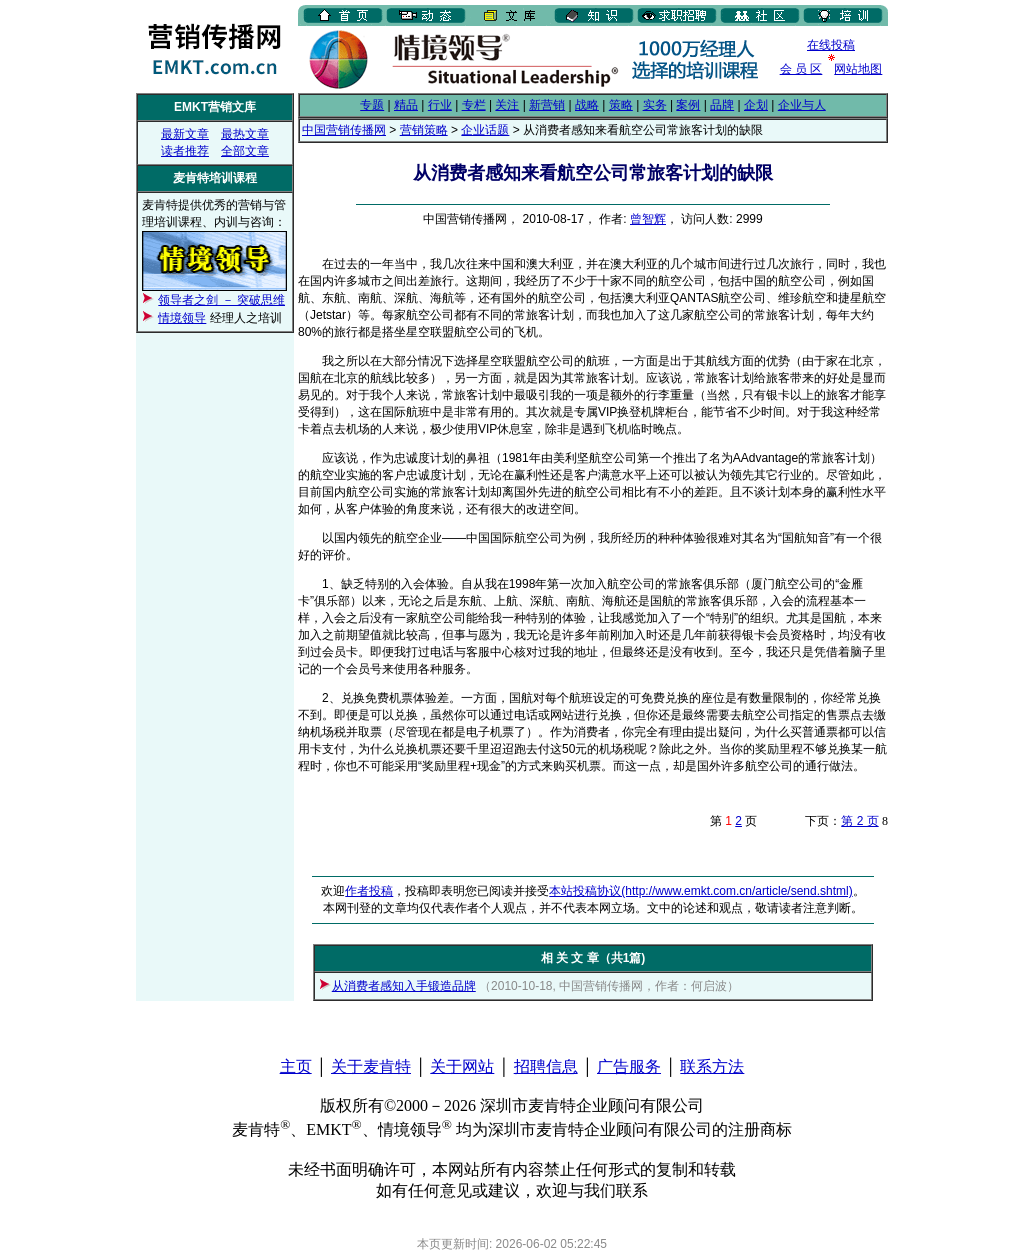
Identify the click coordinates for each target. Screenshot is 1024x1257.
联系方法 (712, 1066)
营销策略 (424, 130)
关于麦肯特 (371, 1066)
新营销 (547, 105)
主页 (296, 1066)
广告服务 (629, 1066)
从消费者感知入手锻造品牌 (404, 986)
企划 (756, 105)
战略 (587, 105)
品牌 (722, 105)
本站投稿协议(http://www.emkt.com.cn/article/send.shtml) (700, 891)
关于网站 (462, 1066)
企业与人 (802, 105)
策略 (621, 105)
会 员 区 (801, 69)
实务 (655, 105)
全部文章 (245, 151)
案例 (688, 105)
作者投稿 (369, 891)
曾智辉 (648, 219)
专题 (372, 105)
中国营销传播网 (344, 130)
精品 (406, 105)
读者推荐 (185, 151)
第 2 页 (859, 821)
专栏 (474, 105)
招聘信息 (546, 1066)
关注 (507, 105)
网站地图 (858, 69)
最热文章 (245, 134)
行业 (440, 105)
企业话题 (485, 130)
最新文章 (185, 134)
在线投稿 (831, 45)
